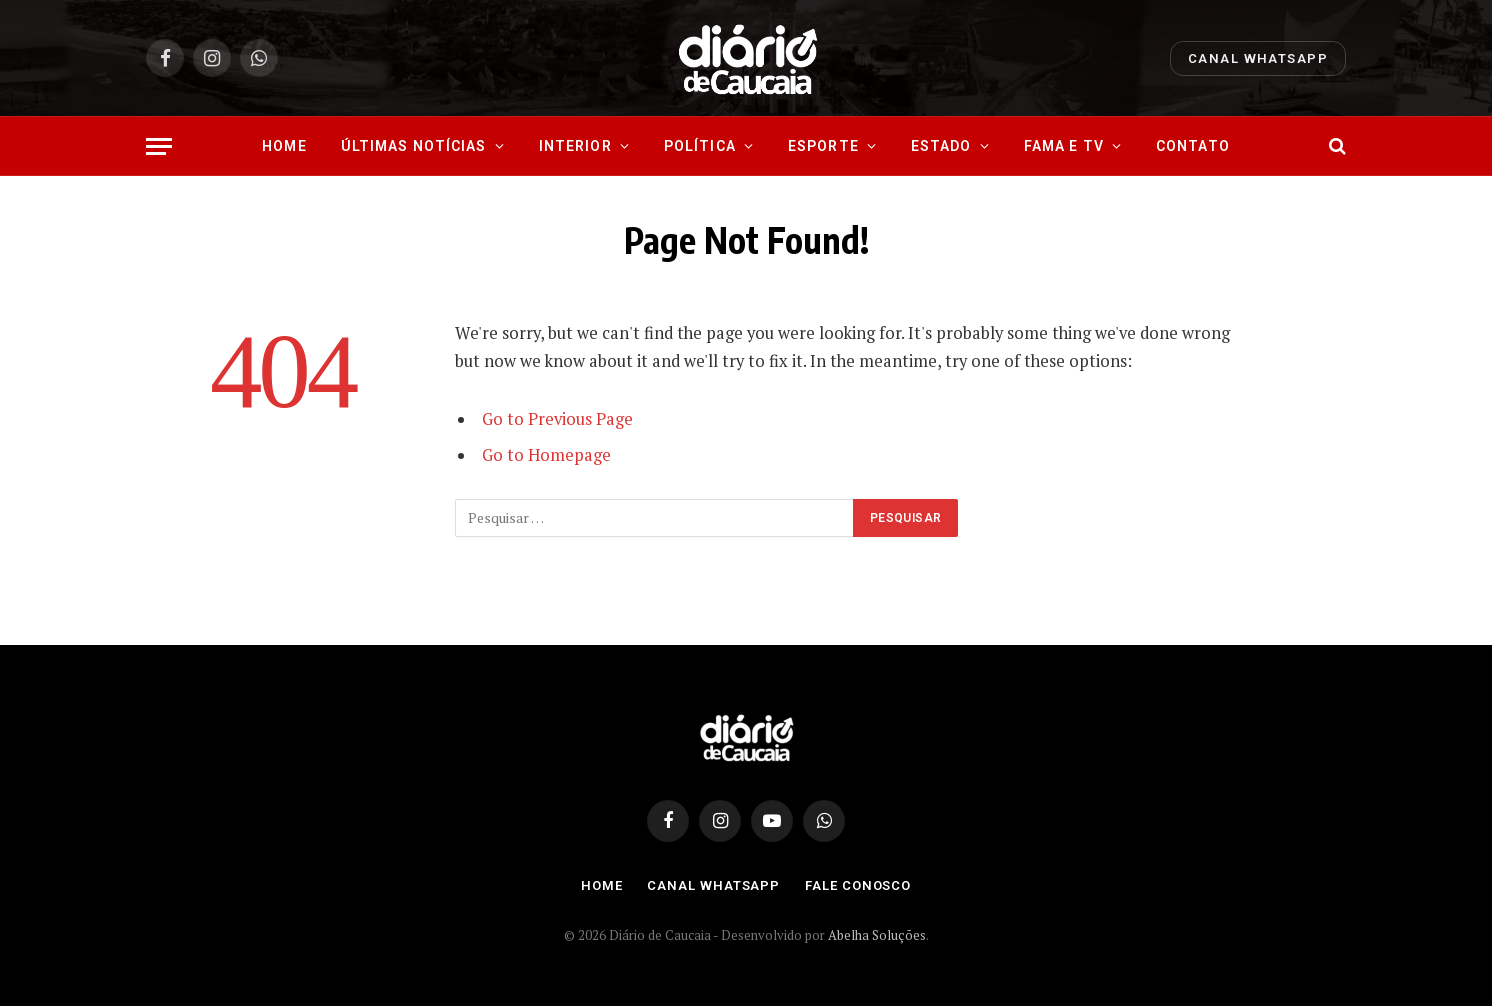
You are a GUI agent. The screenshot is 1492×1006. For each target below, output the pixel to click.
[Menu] (159, 146)
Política (700, 146)
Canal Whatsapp (1258, 58)
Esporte (823, 146)
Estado (941, 146)
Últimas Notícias (414, 146)
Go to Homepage (546, 455)
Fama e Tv (1064, 146)
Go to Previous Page (557, 419)
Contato (1193, 146)
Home (284, 146)
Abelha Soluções (877, 935)
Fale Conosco (858, 885)
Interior (575, 146)
